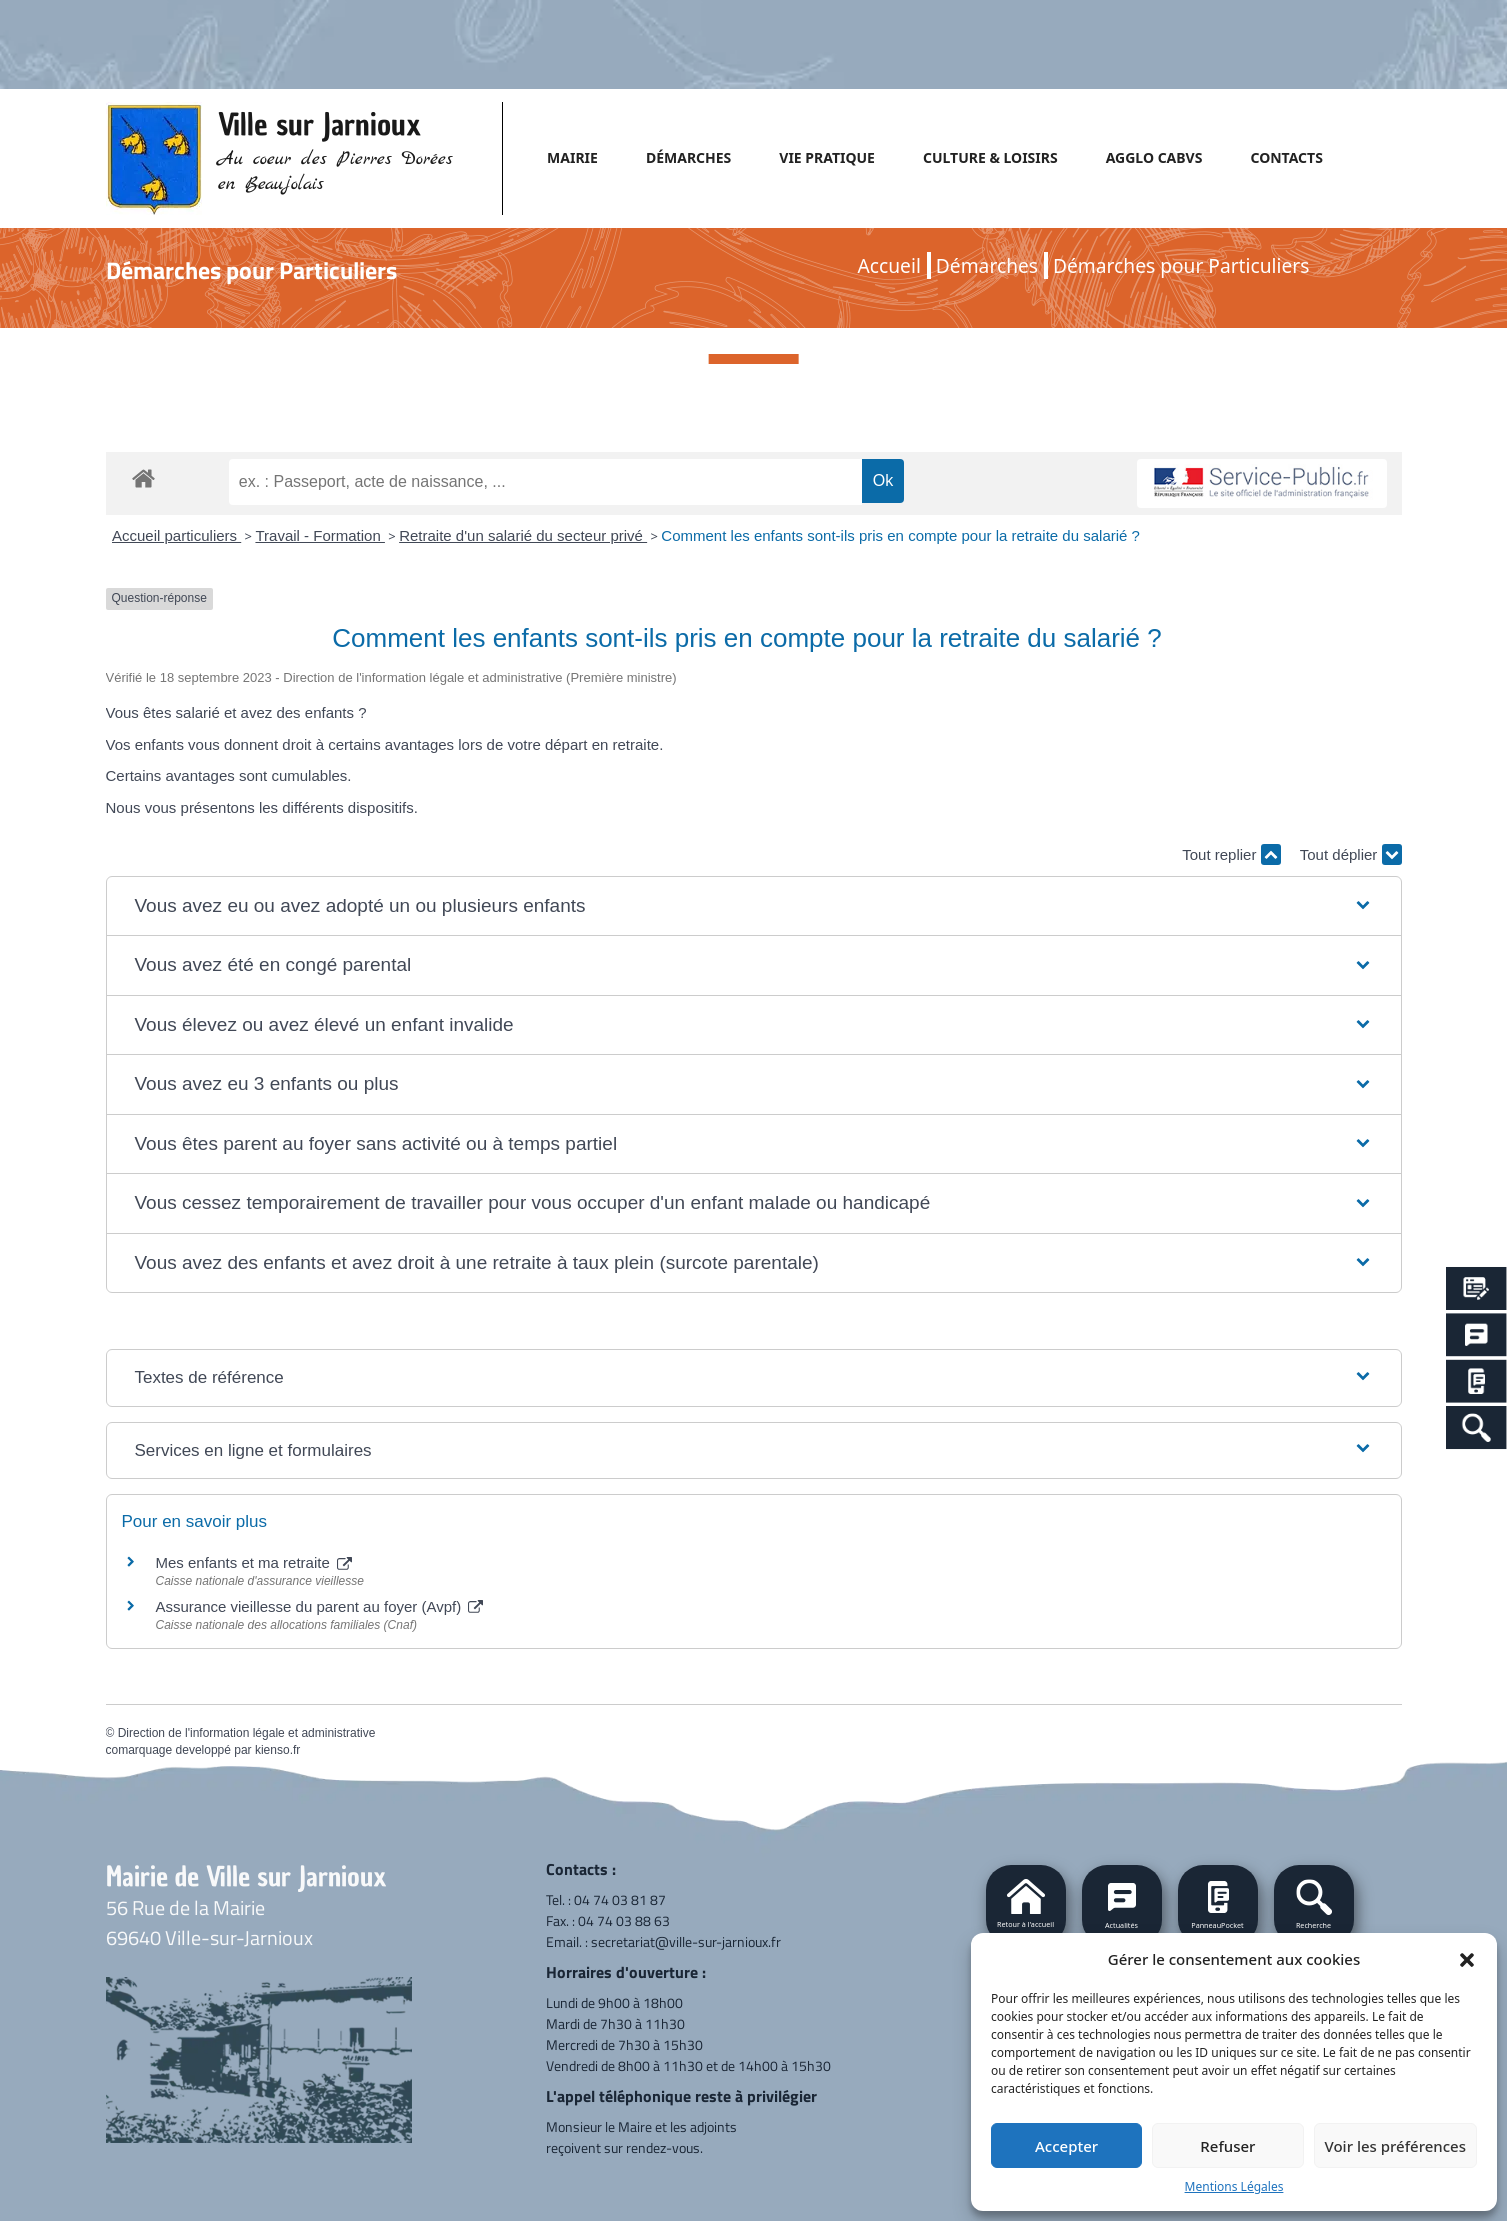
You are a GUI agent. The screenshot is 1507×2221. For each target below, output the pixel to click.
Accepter (1066, 2146)
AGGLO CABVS (1154, 157)
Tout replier (1231, 854)
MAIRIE (572, 157)
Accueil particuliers (176, 535)
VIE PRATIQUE (827, 157)
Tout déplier (1351, 854)
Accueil (889, 265)
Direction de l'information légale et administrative (247, 1733)
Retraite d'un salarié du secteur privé (523, 535)
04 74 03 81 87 (620, 1899)
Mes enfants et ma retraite (254, 1562)
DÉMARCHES (688, 157)
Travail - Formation (319, 535)
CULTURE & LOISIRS (990, 157)
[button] (1467, 1959)
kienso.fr (277, 1750)
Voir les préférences (1395, 2146)
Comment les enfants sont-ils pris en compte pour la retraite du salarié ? (900, 535)
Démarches (987, 265)
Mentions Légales (1234, 2186)
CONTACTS (1286, 157)
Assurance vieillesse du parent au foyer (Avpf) (320, 1606)
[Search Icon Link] (1476, 1427)
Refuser (1227, 2146)
